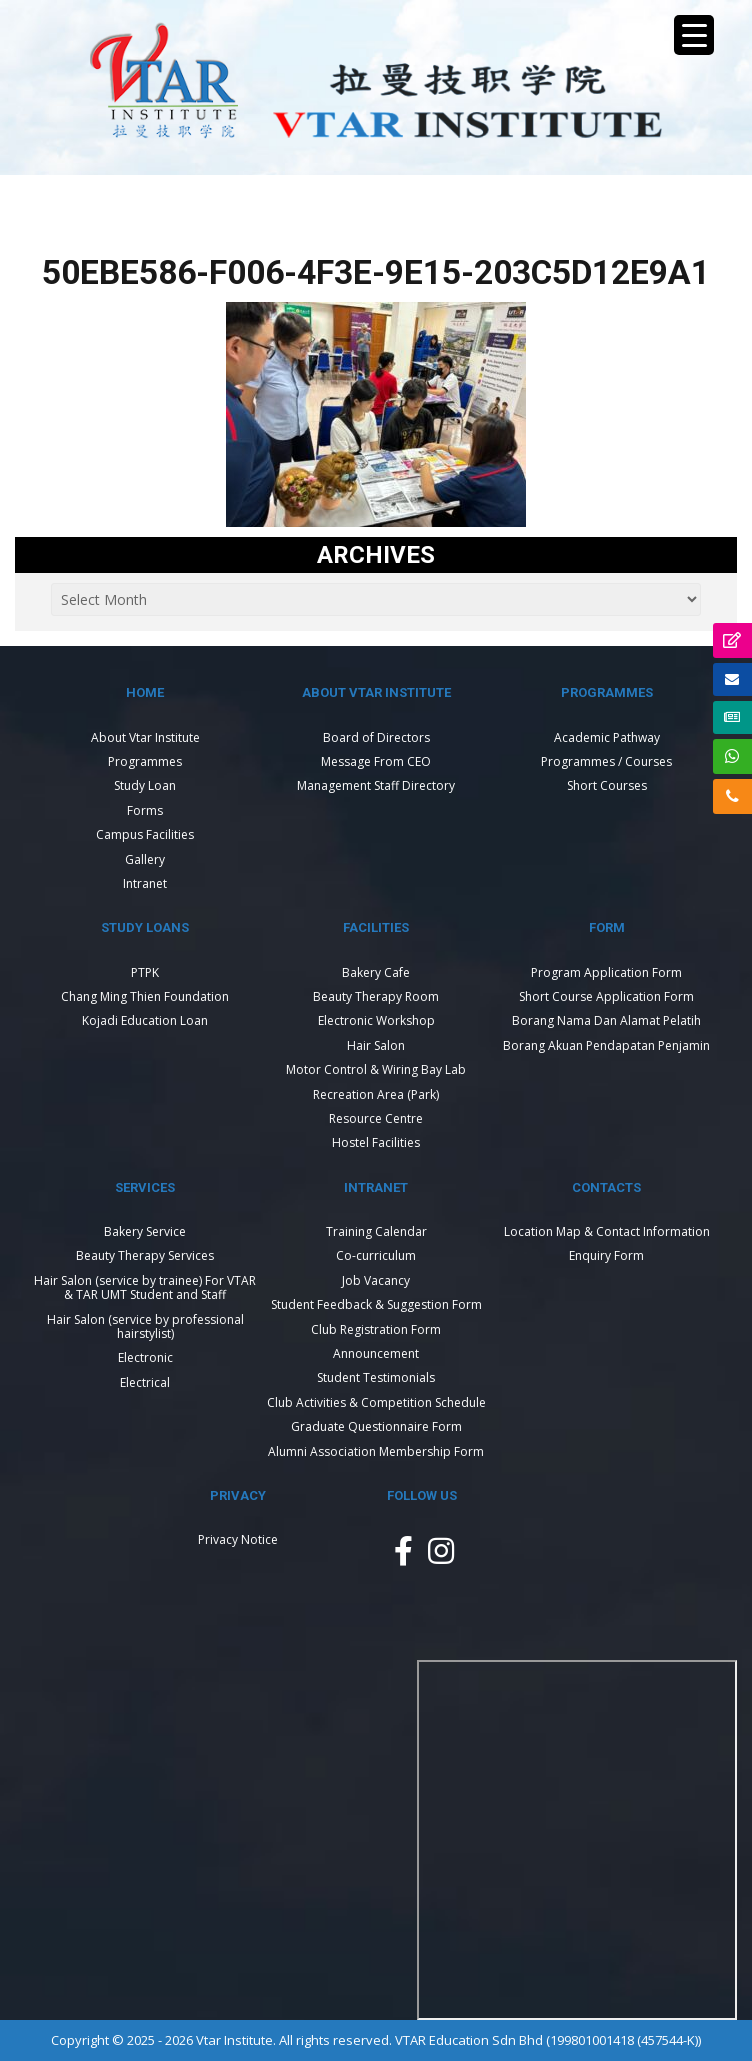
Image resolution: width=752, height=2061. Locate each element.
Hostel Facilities (376, 1142)
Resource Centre (376, 1118)
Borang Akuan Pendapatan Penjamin (606, 1045)
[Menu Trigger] (694, 35)
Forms (145, 810)
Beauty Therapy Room (376, 996)
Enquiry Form (606, 1255)
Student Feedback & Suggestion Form (376, 1304)
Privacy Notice (238, 1539)
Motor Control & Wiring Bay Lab (376, 1069)
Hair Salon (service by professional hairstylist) (145, 1326)
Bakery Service (145, 1231)
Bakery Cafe (376, 972)
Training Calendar (376, 1231)
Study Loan (145, 785)
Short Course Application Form (606, 996)
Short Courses (607, 785)
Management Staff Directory (376, 785)
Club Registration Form (376, 1329)
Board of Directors (376, 737)
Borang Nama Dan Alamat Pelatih (606, 1020)
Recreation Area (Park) (376, 1094)
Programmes (145, 761)
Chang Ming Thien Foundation (145, 996)
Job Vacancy (376, 1280)
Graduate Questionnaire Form (376, 1426)
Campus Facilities (145, 834)
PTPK (145, 972)
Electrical (145, 1382)
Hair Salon (376, 1045)
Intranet (145, 883)
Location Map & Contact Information (607, 1231)
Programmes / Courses (606, 761)
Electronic (145, 1357)
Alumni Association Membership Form (376, 1451)
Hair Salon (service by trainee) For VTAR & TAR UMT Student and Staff (145, 1287)
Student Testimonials (376, 1377)
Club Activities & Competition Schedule (376, 1402)
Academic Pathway (607, 737)
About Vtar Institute (145, 737)
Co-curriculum (376, 1255)
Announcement (376, 1353)
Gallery (145, 859)
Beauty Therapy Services (145, 1255)
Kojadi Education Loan (145, 1020)
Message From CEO (376, 761)
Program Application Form (606, 972)
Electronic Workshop (376, 1020)
